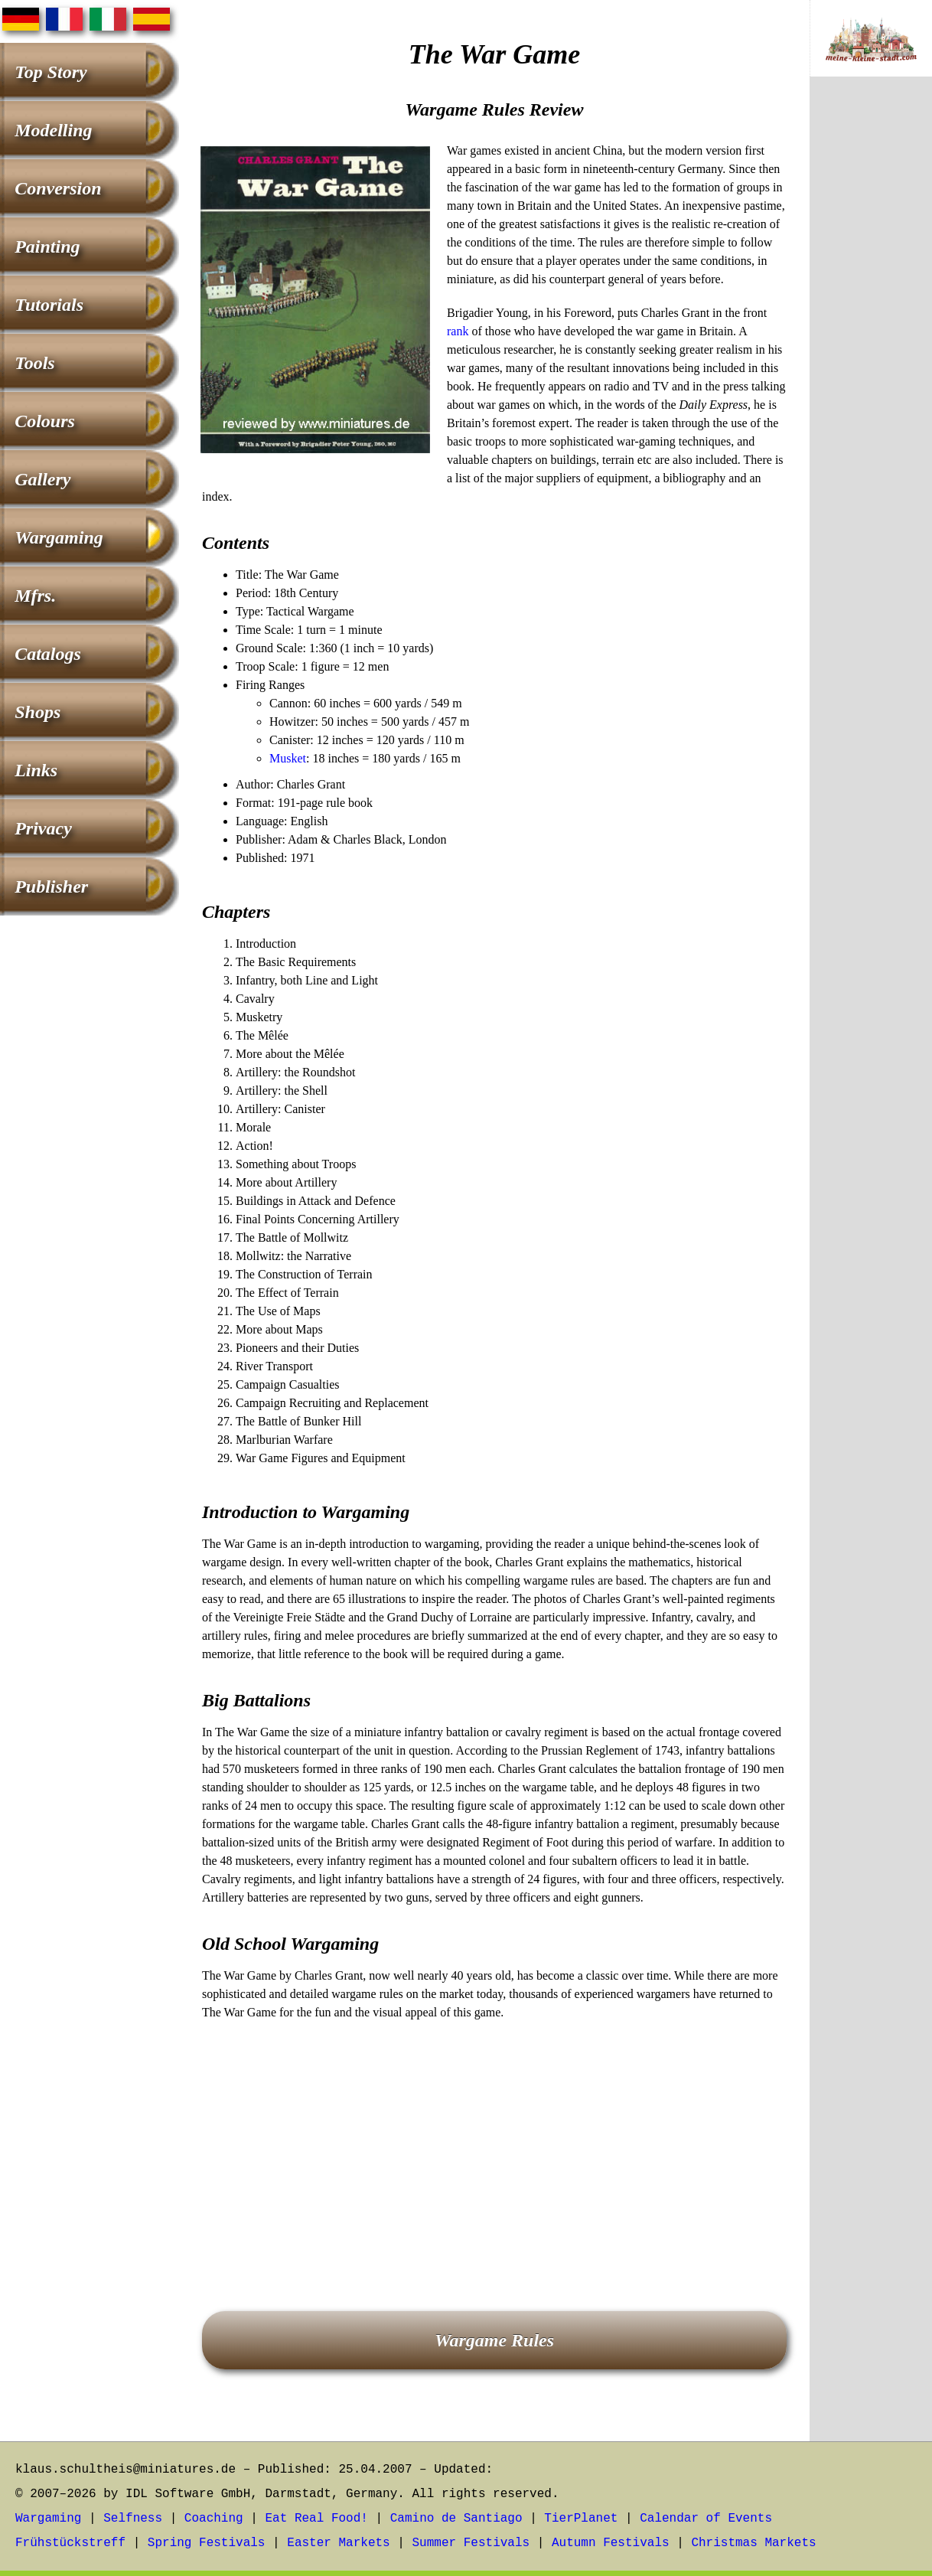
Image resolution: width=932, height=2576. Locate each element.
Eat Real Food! (316, 2518)
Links (36, 770)
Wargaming (59, 537)
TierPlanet (581, 2518)
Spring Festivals (207, 2543)
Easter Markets (338, 2543)
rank (457, 331)
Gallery (42, 479)
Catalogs (48, 654)
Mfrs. (35, 596)
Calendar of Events (706, 2518)
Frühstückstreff (70, 2543)
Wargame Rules (494, 2340)
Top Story (50, 72)
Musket (287, 758)
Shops (37, 712)
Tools (34, 363)
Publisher (51, 886)
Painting (47, 246)
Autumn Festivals (611, 2543)
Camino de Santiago (456, 2518)
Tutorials (49, 305)
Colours (45, 421)
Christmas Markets (753, 2543)
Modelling (53, 130)
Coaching (213, 2518)
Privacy (43, 828)
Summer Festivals (471, 2543)
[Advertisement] (494, 2144)
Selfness (132, 2518)
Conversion (58, 188)
